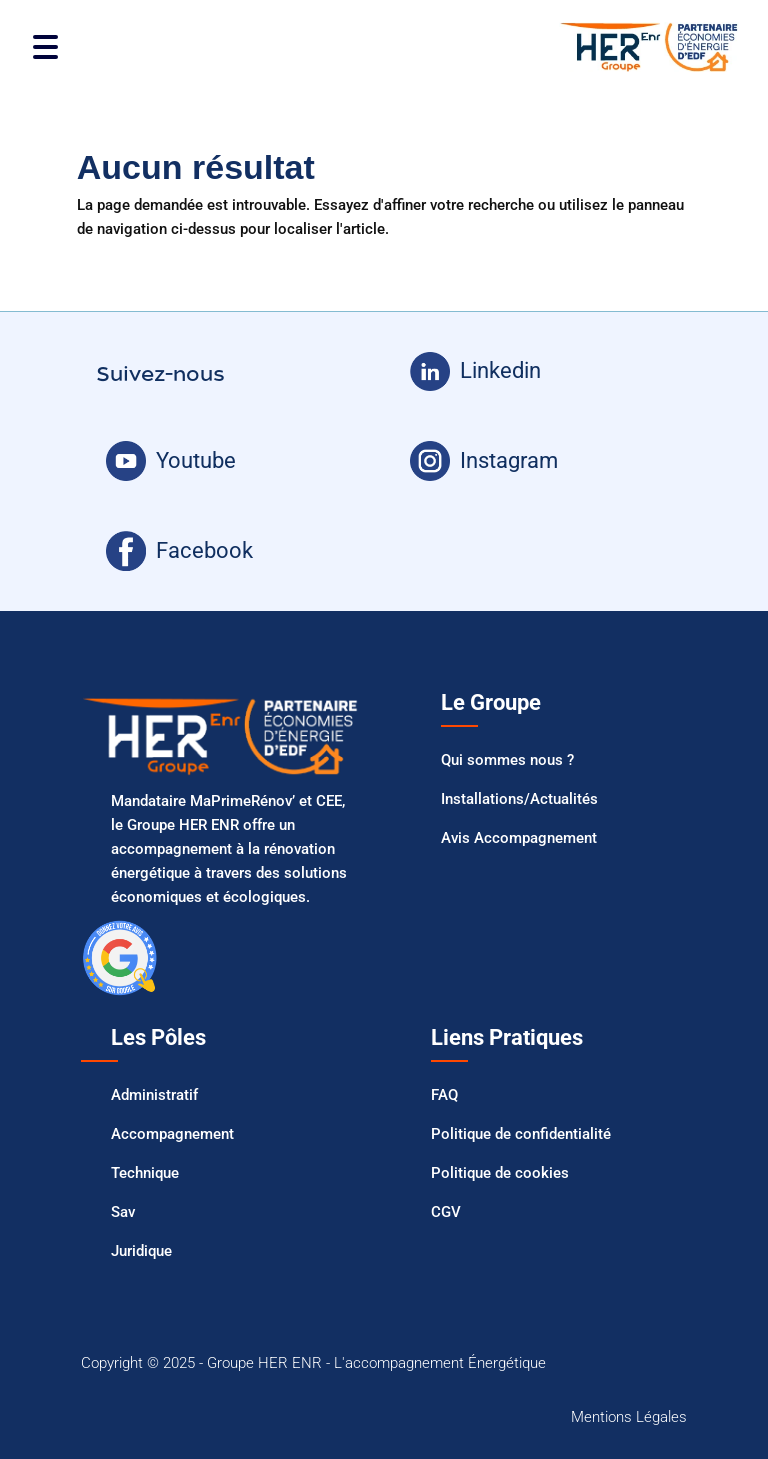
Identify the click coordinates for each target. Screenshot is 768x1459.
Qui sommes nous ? (507, 760)
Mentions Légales (629, 1417)
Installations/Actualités (519, 799)
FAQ (444, 1095)
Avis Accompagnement (519, 838)
